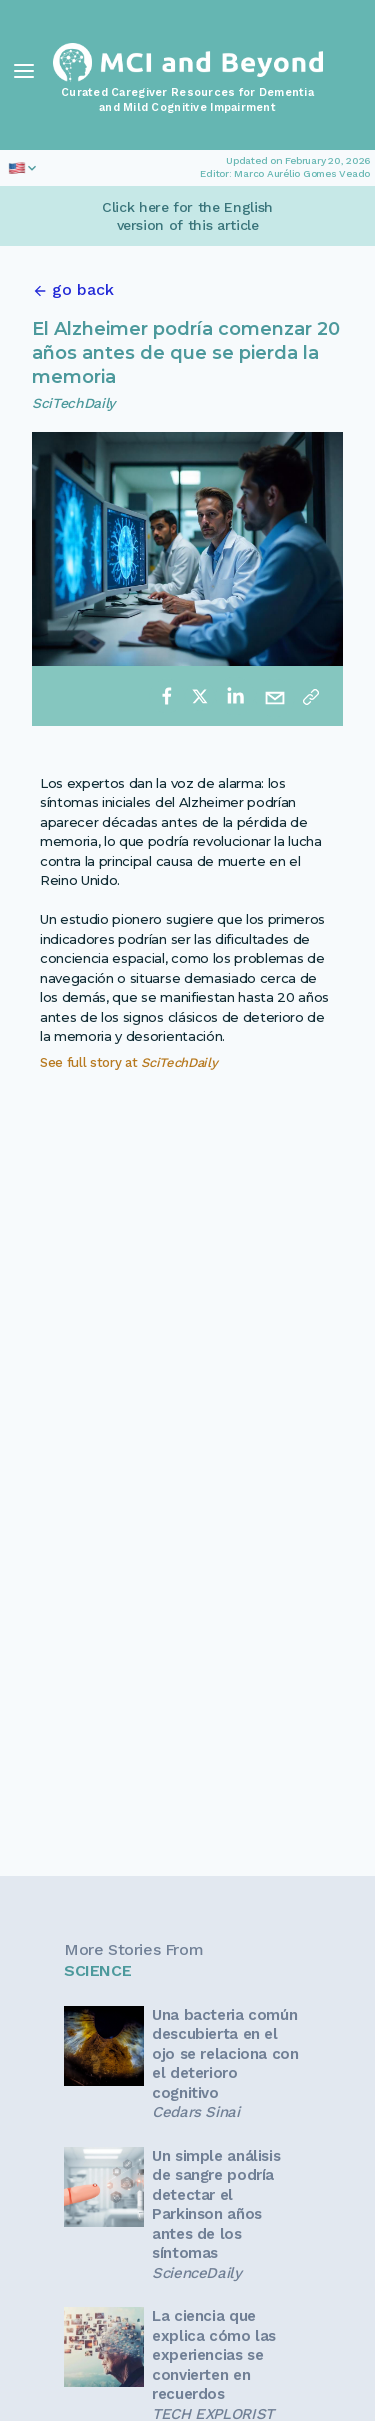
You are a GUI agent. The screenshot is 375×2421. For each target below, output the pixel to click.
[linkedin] (235, 696)
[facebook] (167, 696)
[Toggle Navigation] (24, 71)
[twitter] (200, 696)
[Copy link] (311, 696)
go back (83, 289)
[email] (275, 696)
